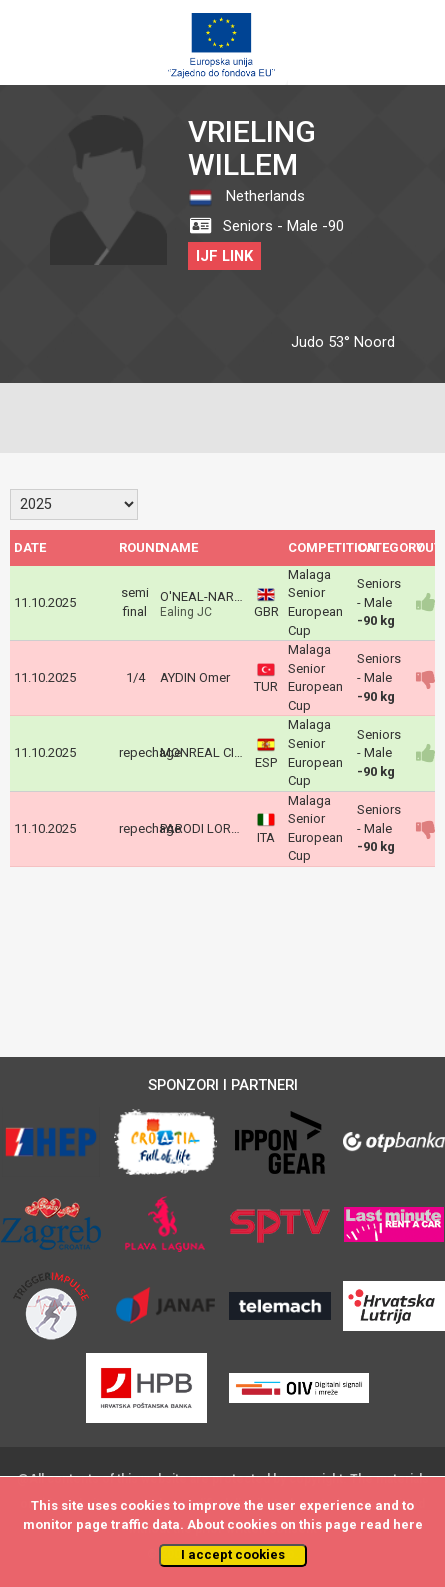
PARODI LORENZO (212, 828)
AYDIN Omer (195, 677)
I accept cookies (233, 1554)
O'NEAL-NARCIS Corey (224, 596)
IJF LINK (224, 256)
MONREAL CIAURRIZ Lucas (238, 752)
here (408, 1524)
